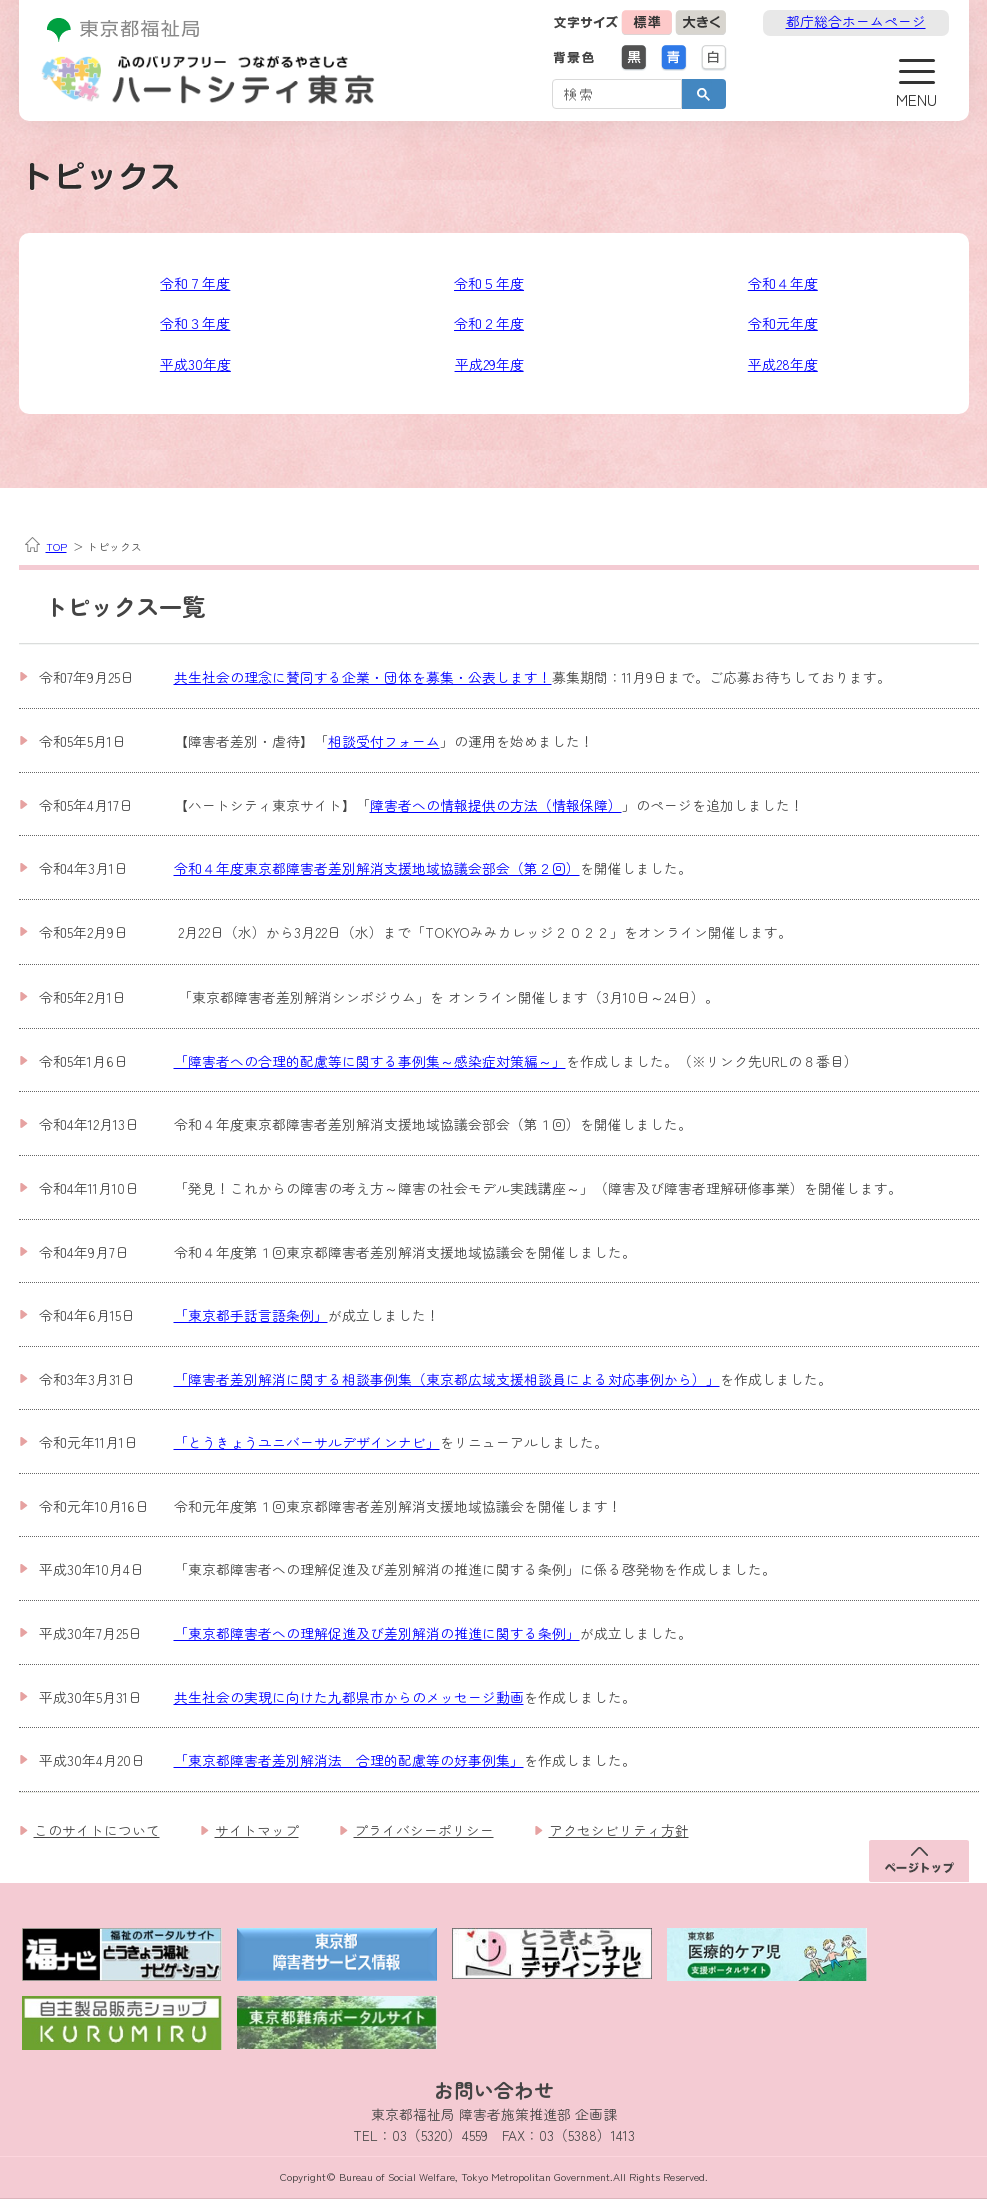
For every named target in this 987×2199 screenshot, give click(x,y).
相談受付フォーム (384, 741)
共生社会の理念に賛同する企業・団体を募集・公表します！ (363, 677)
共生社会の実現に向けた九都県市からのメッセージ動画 (349, 1697)
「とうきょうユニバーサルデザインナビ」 (307, 1442)
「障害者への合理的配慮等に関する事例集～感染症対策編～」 (370, 1061)
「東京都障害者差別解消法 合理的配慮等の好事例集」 (349, 1760)
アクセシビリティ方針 (619, 1830)
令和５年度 (489, 283)
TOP (56, 547)
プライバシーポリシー (424, 1830)
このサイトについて (97, 1830)
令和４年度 (783, 283)
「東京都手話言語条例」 (251, 1315)
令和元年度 (783, 323)
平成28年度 (783, 364)
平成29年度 (489, 364)
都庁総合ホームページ (856, 21)
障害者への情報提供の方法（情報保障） (496, 805)
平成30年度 (195, 364)
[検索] (615, 93)
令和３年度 (195, 323)
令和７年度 (195, 283)
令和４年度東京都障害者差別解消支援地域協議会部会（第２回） (377, 868)
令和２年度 (489, 323)
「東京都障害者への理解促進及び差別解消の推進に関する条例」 (377, 1633)
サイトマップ (257, 1830)
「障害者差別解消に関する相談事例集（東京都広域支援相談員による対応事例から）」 (447, 1379)
